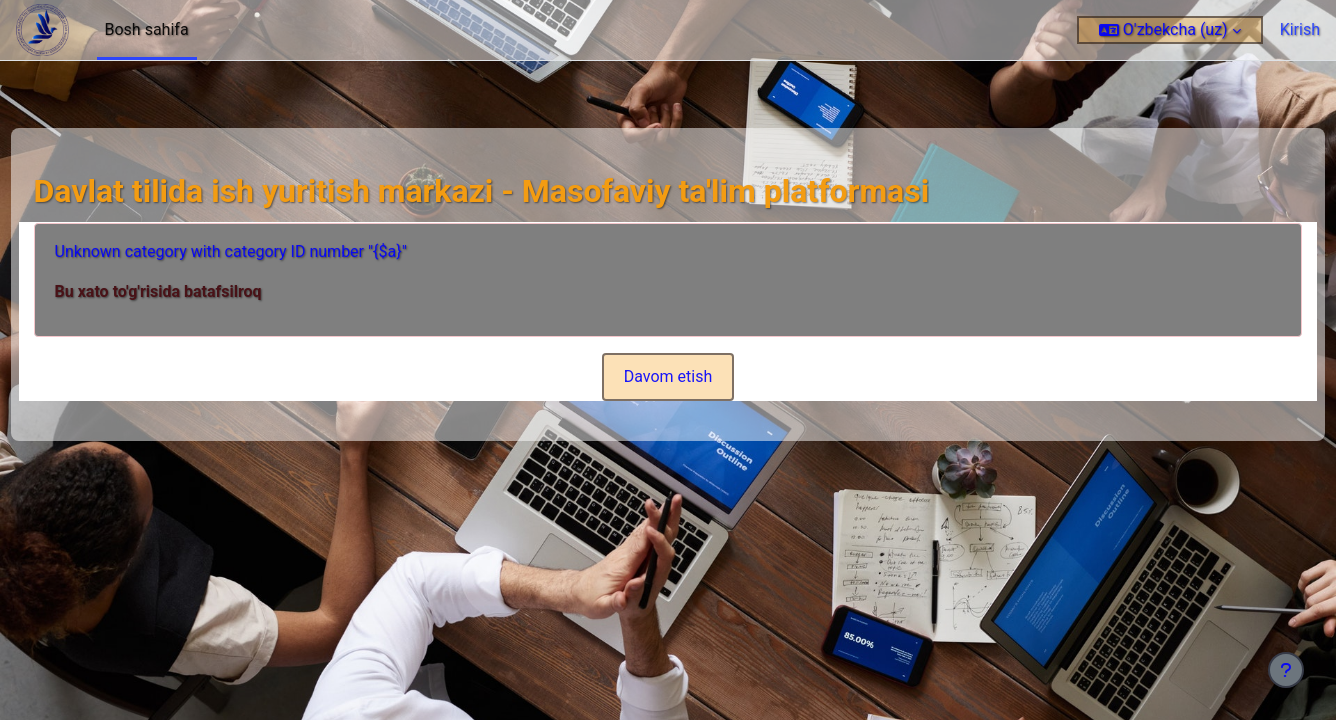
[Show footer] (1286, 670)
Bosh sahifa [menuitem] (147, 29)
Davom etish (668, 376)
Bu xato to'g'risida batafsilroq (195, 291)
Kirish (1300, 29)
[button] (1170, 30)
